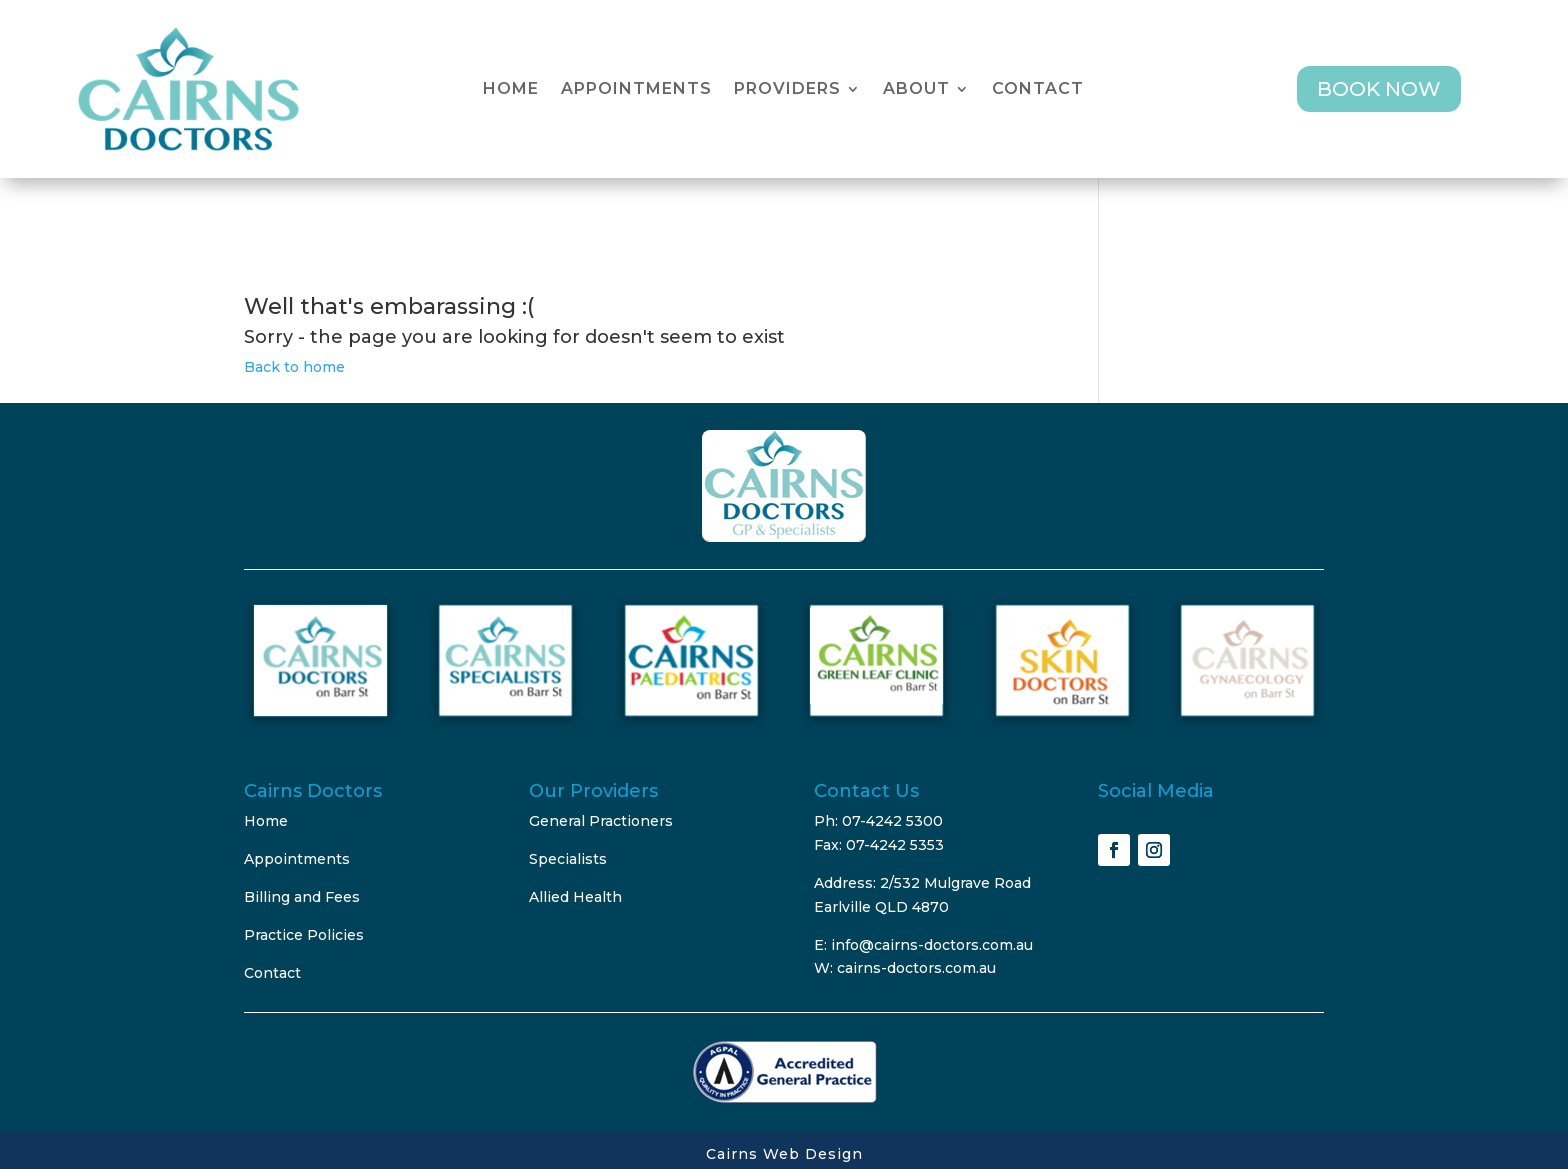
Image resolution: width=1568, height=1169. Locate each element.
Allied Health (575, 897)
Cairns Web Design (784, 1154)
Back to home (294, 367)
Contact (1038, 90)
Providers (787, 90)
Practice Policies (304, 935)
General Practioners (601, 821)
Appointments (636, 90)
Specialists (568, 859)
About (916, 90)
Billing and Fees (302, 897)
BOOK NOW (1379, 89)
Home (511, 90)
